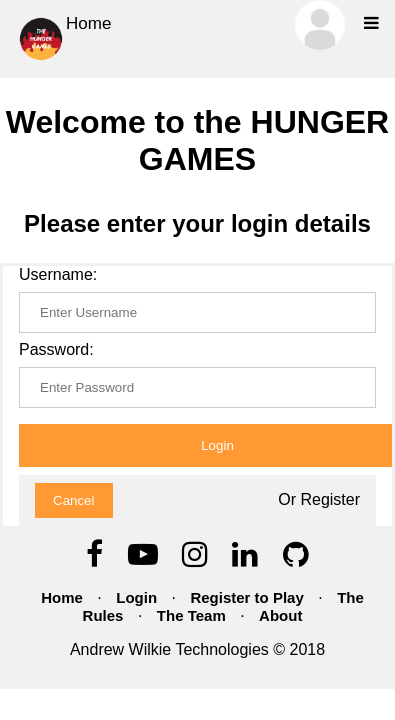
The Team (191, 615)
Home (63, 39)
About (280, 615)
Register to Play (246, 597)
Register (330, 499)
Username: (58, 274)
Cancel (74, 500)
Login (136, 597)
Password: (56, 349)
